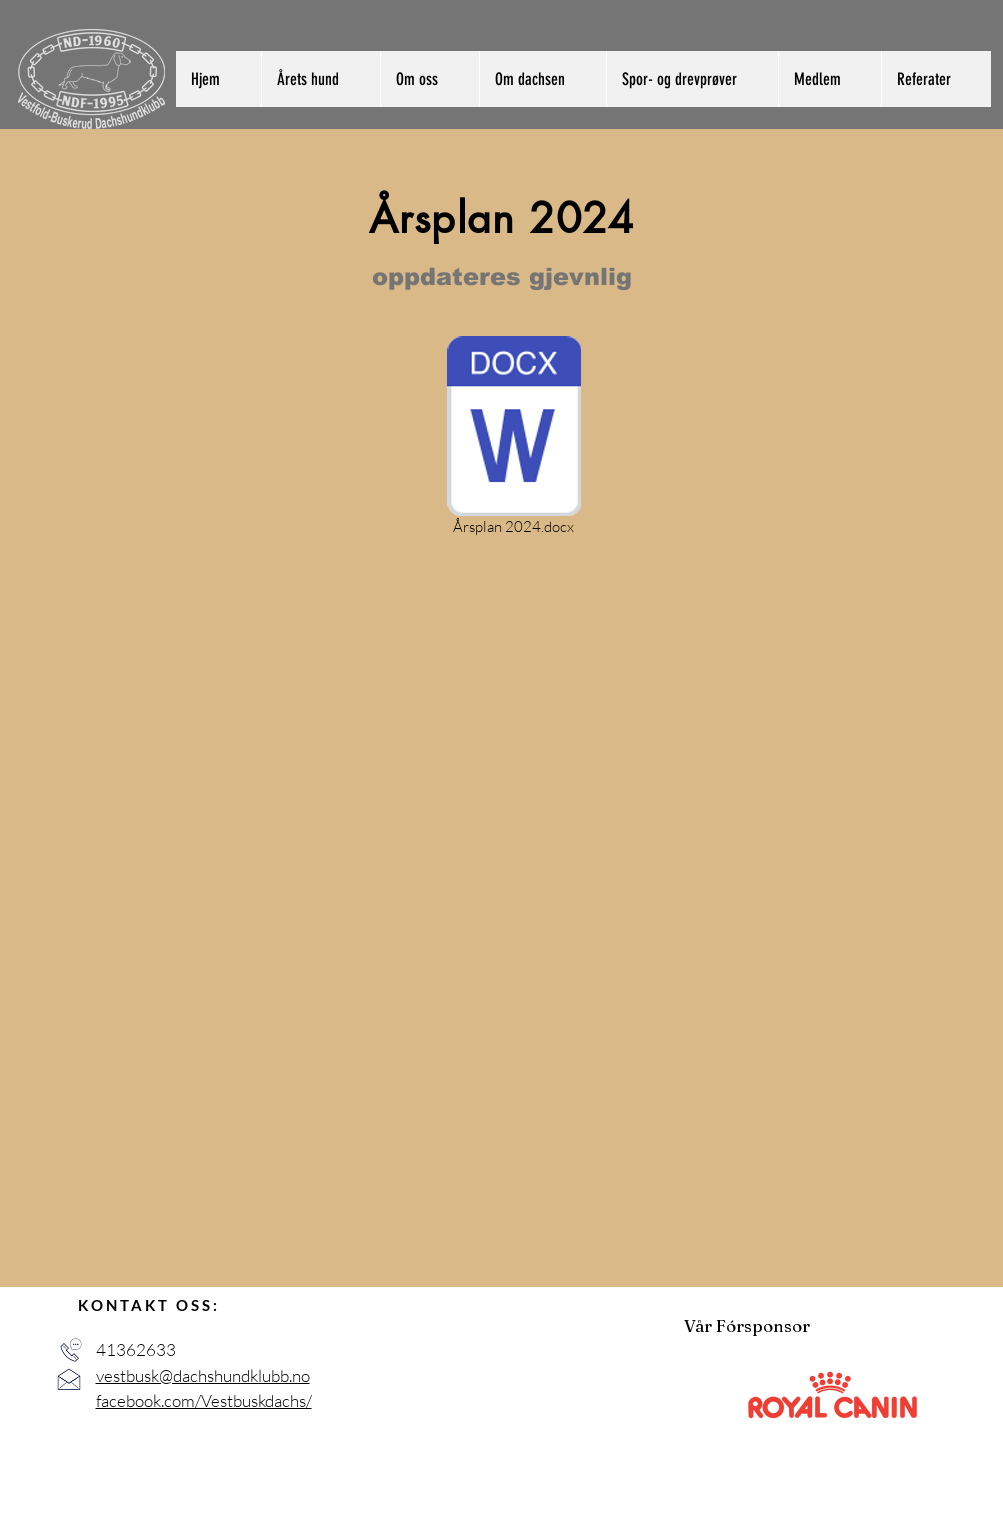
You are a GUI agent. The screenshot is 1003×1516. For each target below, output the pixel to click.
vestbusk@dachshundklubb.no (203, 1375)
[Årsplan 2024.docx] (514, 439)
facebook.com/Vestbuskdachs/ (204, 1400)
